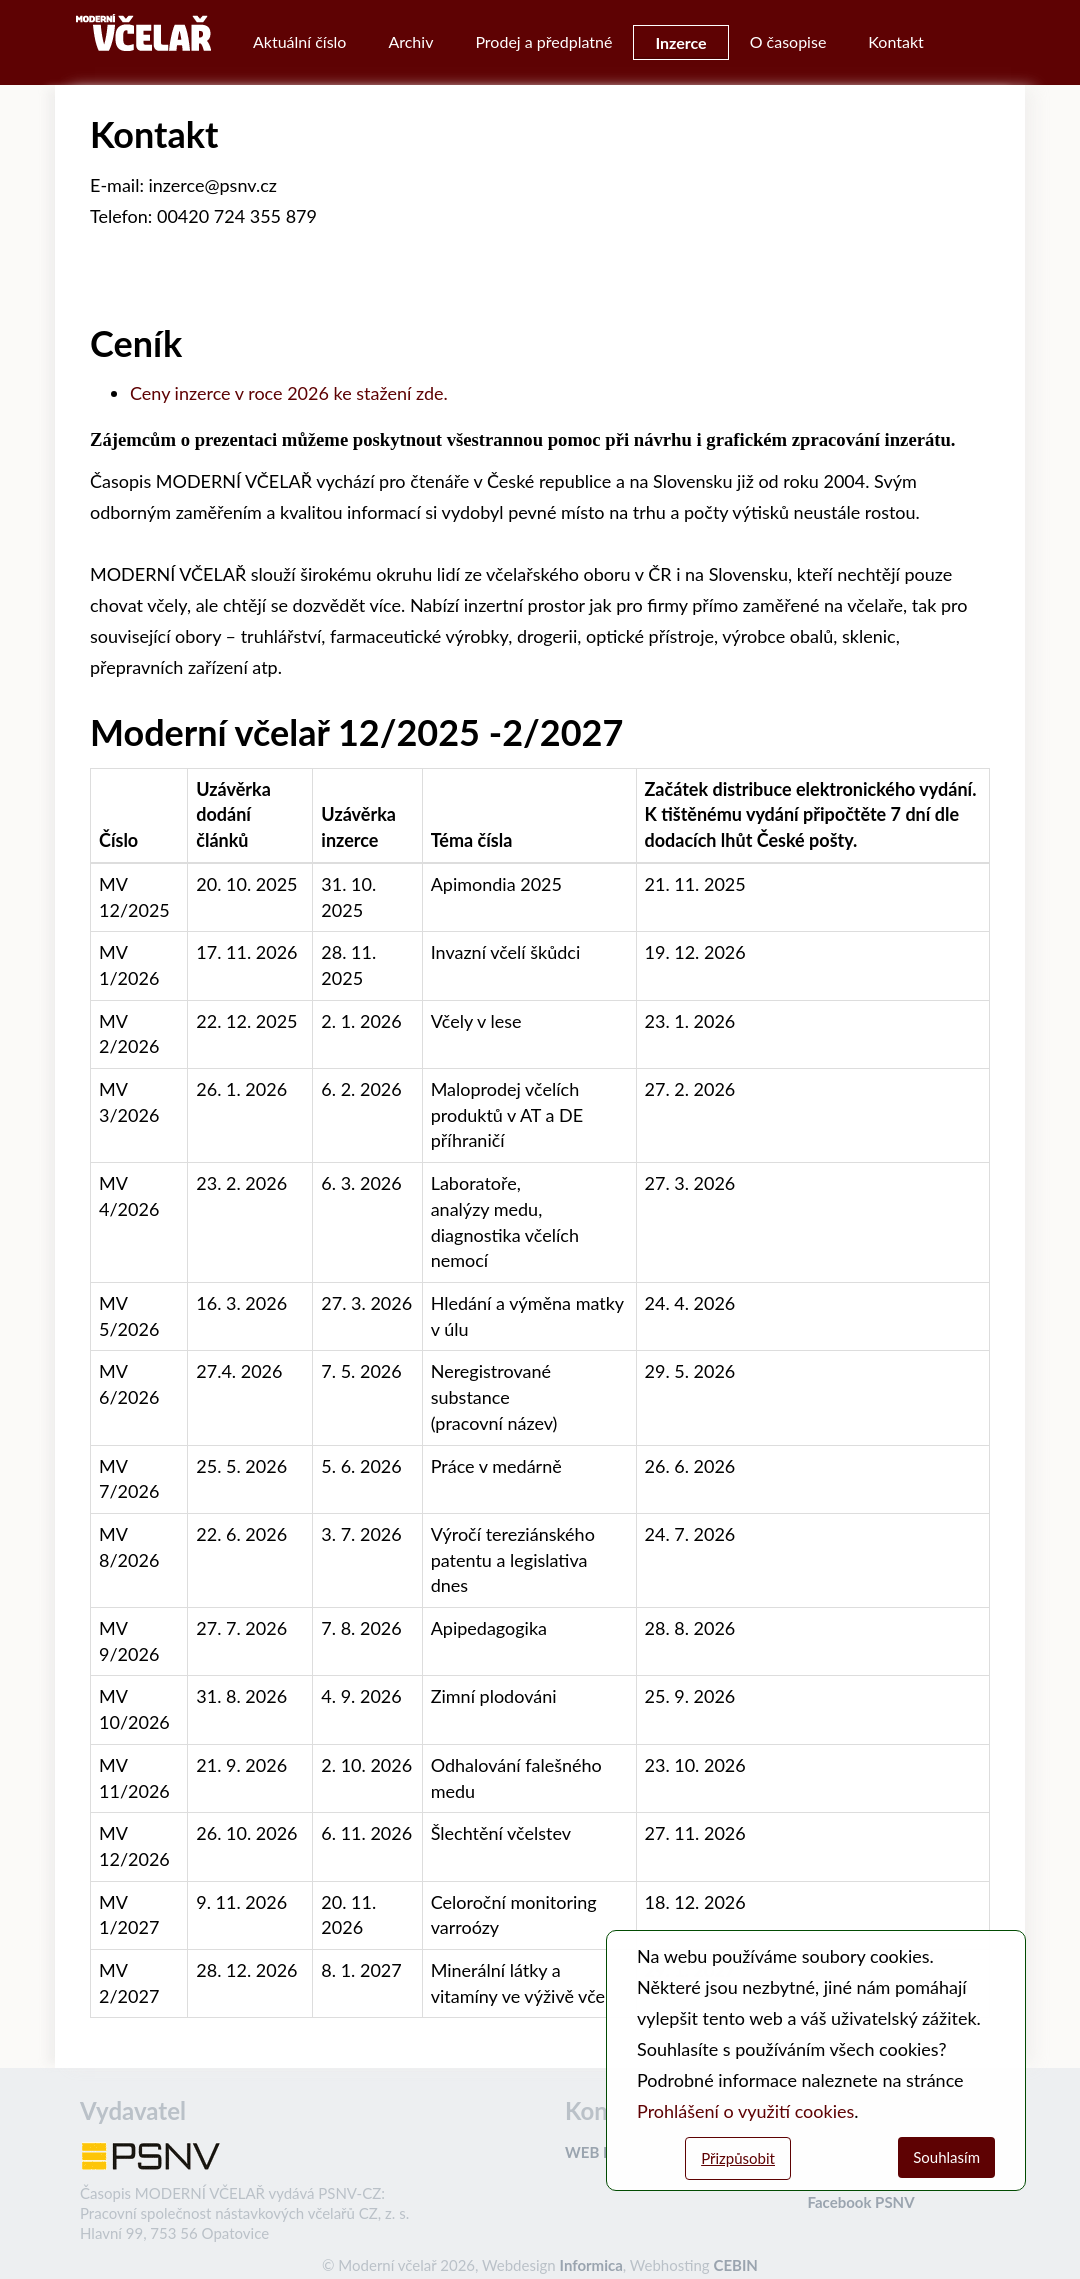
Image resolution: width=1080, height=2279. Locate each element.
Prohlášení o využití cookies (745, 2111)
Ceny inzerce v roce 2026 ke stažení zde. (289, 393)
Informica (591, 2265)
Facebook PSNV (861, 2202)
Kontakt (895, 41)
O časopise (788, 41)
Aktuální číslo (299, 41)
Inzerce (680, 42)
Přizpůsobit (738, 2158)
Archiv (410, 41)
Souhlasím (946, 2157)
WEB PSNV (603, 2152)
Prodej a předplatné (543, 41)
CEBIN (735, 2265)
